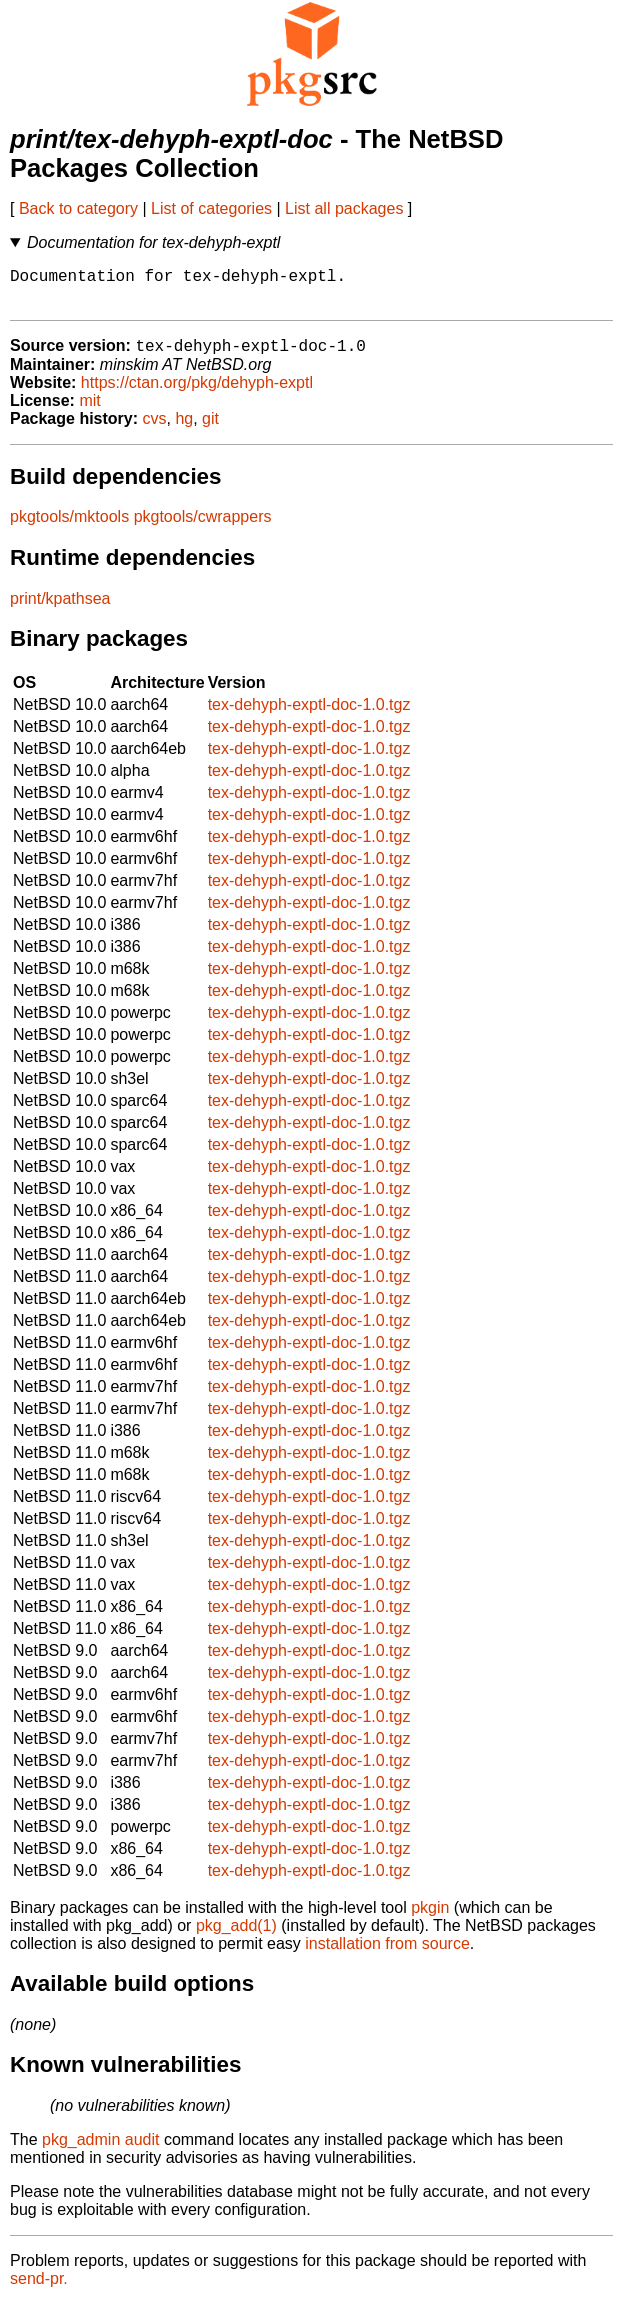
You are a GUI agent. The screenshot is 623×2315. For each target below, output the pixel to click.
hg (184, 429)
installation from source (387, 1954)
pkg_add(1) (236, 1936)
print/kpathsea (60, 609)
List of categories (211, 208)
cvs (155, 429)
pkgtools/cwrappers (203, 527)
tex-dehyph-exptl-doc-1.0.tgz (309, 715)
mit (89, 411)
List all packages (344, 208)
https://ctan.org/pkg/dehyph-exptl (197, 393)
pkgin (430, 1918)
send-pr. (39, 2289)
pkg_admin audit (100, 2150)
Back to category (78, 208)
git (210, 429)
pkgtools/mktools (69, 527)
